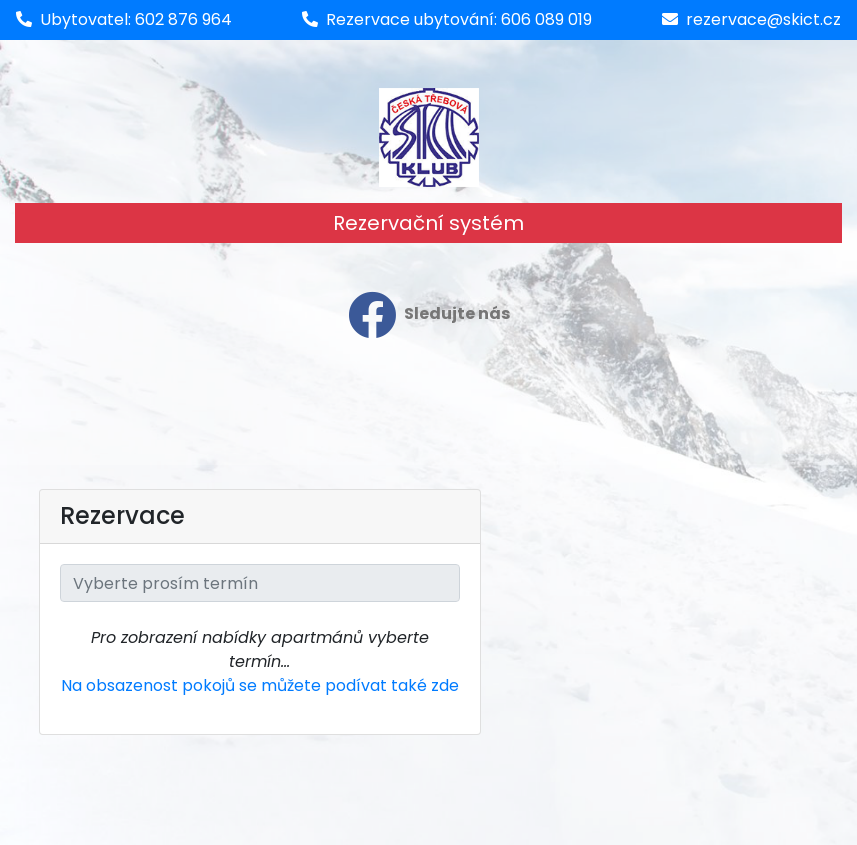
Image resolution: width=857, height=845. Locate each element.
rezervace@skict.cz (763, 19)
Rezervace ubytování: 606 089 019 (459, 19)
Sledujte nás (429, 315)
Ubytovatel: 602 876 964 (136, 19)
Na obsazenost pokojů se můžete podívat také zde (260, 685)
